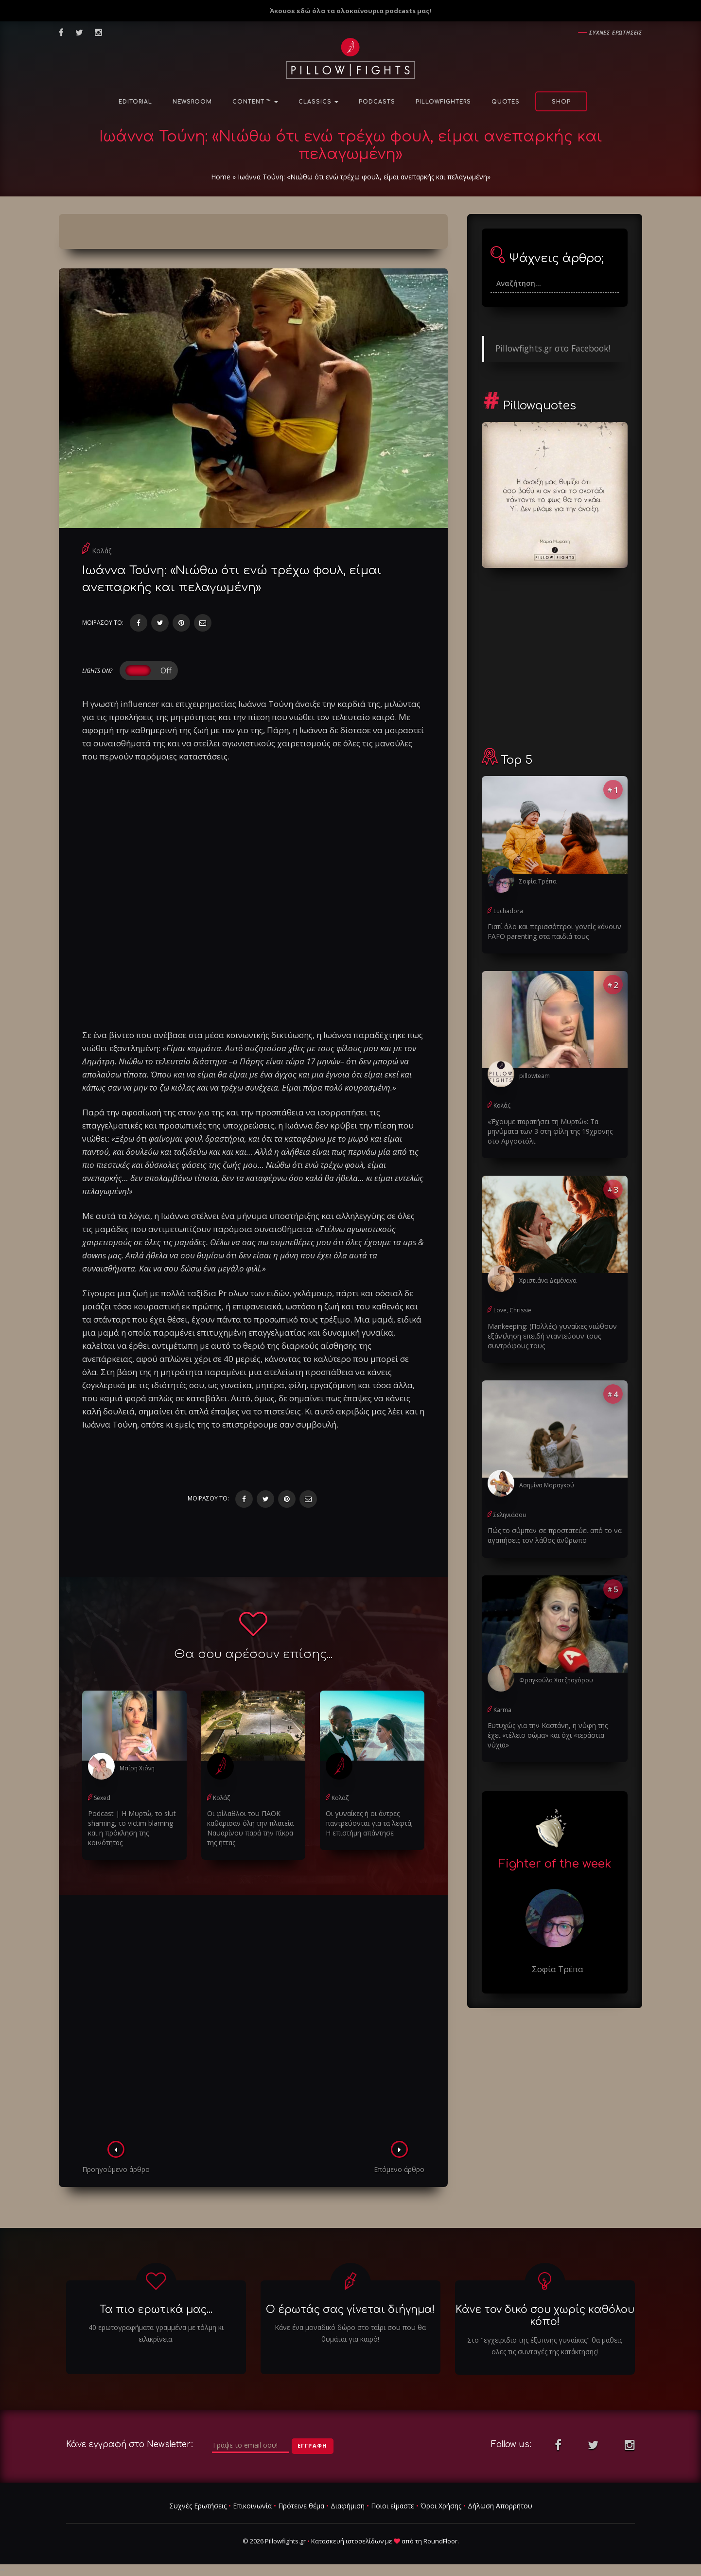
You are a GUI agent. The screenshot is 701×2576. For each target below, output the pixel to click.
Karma (502, 1710)
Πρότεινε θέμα (301, 2505)
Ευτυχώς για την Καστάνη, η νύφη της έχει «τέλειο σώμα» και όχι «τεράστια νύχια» (548, 1735)
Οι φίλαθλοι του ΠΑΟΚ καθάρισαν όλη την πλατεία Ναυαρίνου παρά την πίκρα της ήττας (250, 1828)
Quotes (505, 102)
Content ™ (255, 102)
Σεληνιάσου (509, 1515)
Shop (561, 102)
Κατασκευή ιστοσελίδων (347, 2541)
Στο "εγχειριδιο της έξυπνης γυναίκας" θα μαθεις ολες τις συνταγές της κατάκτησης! (544, 2345)
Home (220, 176)
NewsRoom (192, 102)
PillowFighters (443, 102)
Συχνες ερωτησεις (615, 32)
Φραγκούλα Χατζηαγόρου (556, 1680)
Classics (318, 102)
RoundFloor (440, 2541)
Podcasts (377, 102)
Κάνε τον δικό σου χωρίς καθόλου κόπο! (545, 2316)
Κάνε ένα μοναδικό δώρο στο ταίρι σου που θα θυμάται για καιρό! (350, 2333)
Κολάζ (101, 550)
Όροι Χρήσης (441, 2505)
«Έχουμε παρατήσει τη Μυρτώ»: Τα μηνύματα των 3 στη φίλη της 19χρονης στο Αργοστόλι (550, 1131)
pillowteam (534, 1076)
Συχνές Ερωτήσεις (198, 2505)
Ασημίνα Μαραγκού (546, 1485)
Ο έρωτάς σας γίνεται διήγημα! (350, 2309)
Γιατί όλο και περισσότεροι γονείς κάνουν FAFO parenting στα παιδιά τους (554, 931)
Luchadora (508, 911)
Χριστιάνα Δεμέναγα (548, 1280)
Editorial (135, 102)
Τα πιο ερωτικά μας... (156, 2309)
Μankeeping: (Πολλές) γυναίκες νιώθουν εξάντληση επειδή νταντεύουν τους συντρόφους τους (552, 1336)
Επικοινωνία (252, 2505)
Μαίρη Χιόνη (137, 1768)
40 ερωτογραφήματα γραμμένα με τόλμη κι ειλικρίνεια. (156, 2333)
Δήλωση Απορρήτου (500, 2505)
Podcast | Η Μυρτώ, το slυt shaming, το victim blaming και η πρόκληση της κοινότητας (132, 1828)
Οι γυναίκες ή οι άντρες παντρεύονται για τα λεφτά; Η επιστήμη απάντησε (369, 1823)
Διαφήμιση (348, 2505)
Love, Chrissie (512, 1310)
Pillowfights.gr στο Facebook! (552, 348)
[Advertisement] (253, 2020)
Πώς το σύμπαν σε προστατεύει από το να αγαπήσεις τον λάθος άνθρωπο (555, 1535)
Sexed (102, 1798)
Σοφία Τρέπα (538, 881)
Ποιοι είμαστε (392, 2505)
